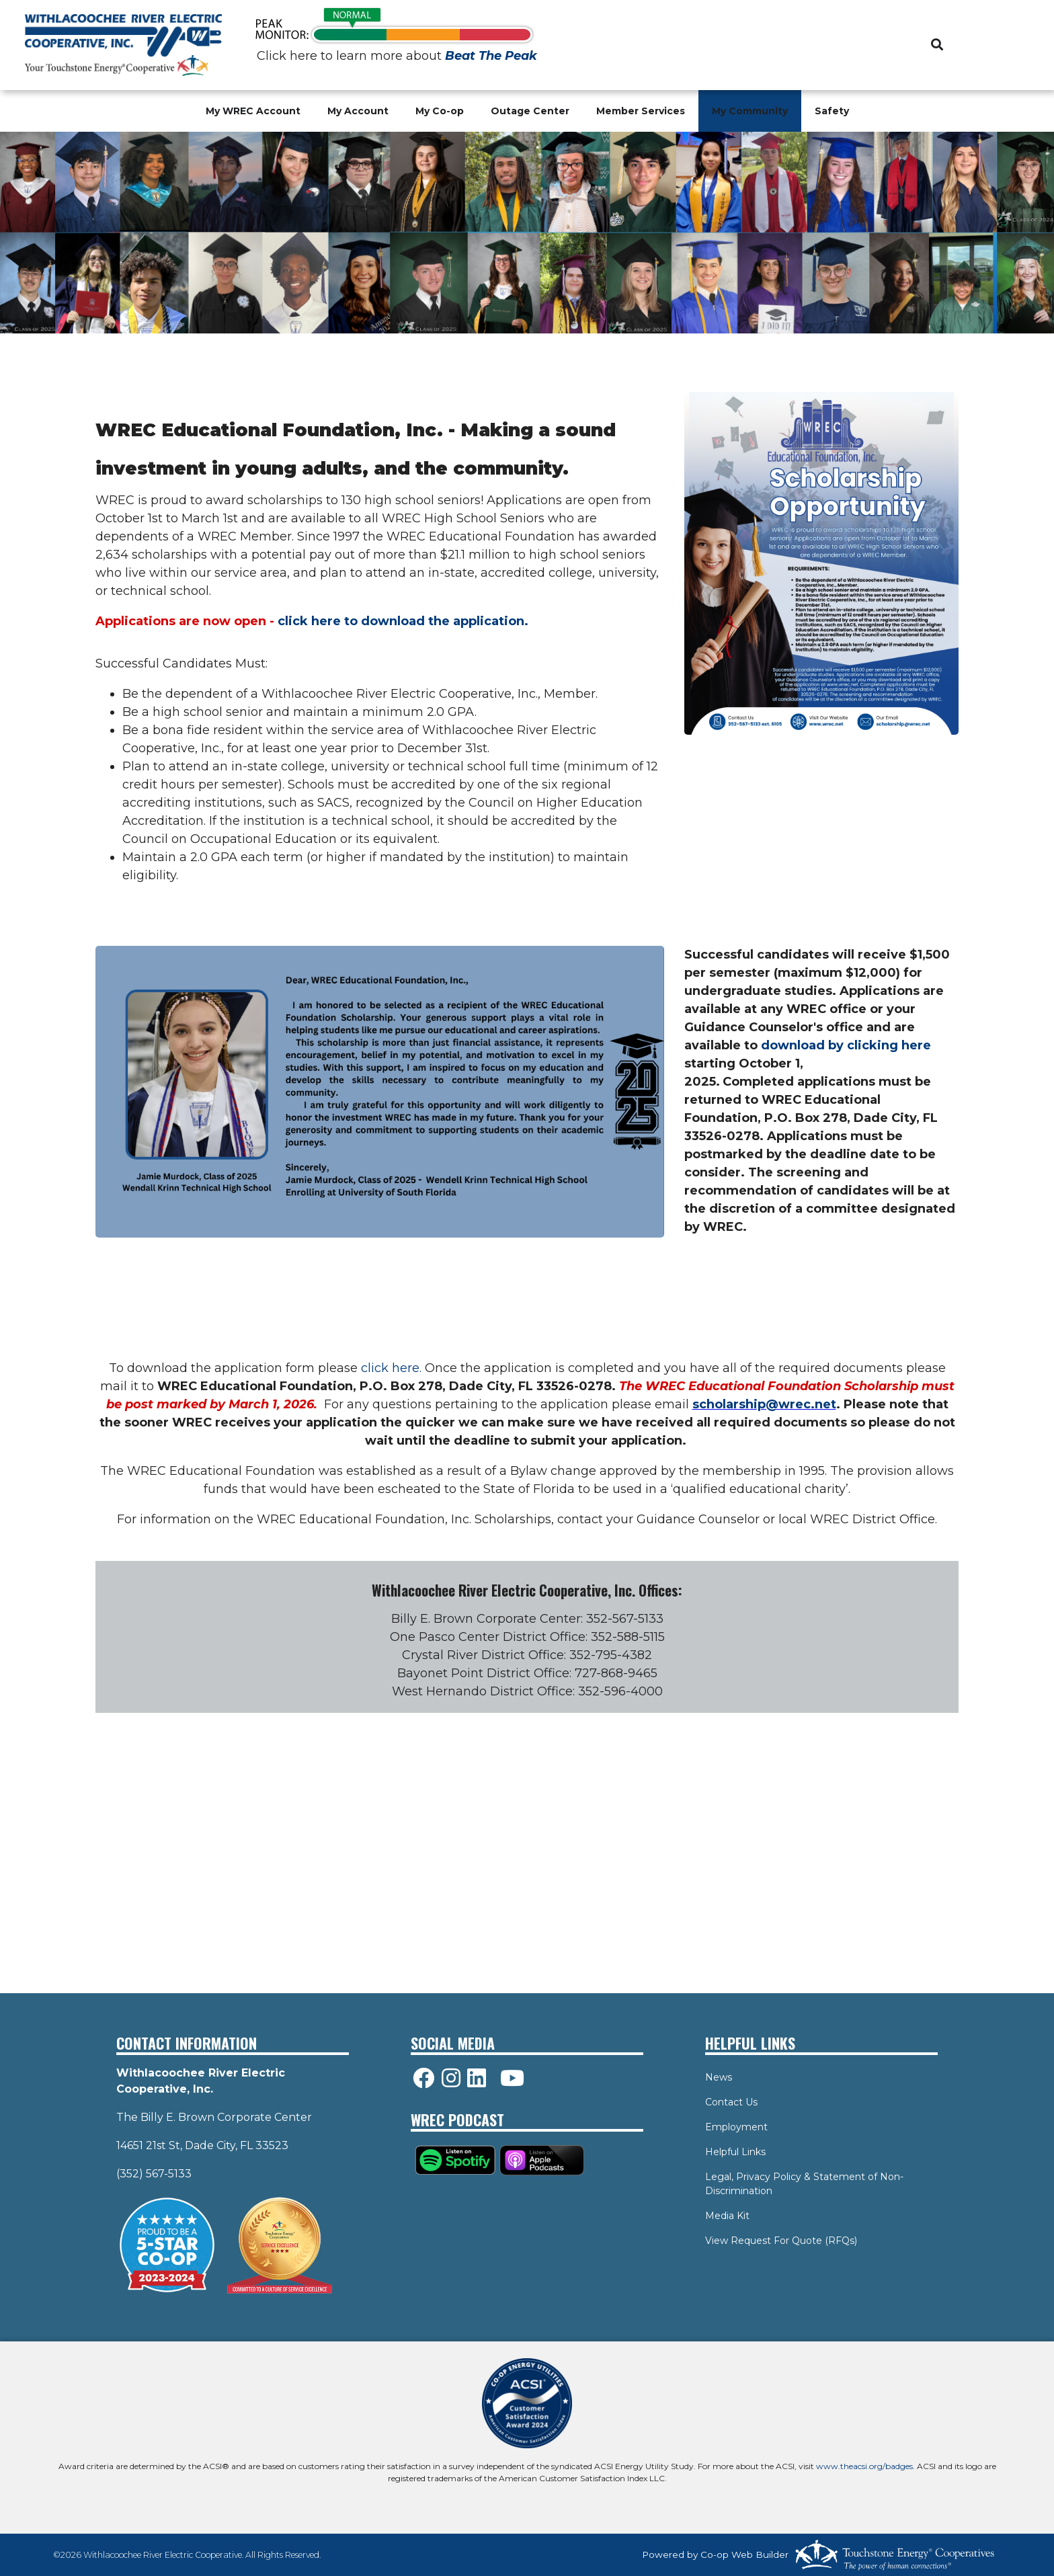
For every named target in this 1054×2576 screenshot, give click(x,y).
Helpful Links (735, 2152)
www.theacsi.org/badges (864, 2466)
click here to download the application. (403, 621)
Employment (736, 2127)
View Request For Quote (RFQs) (781, 2241)
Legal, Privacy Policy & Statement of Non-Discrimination (804, 2184)
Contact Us (731, 2102)
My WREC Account (253, 111)
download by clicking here (846, 1045)
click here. (391, 1368)
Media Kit (727, 2216)
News (718, 2077)
